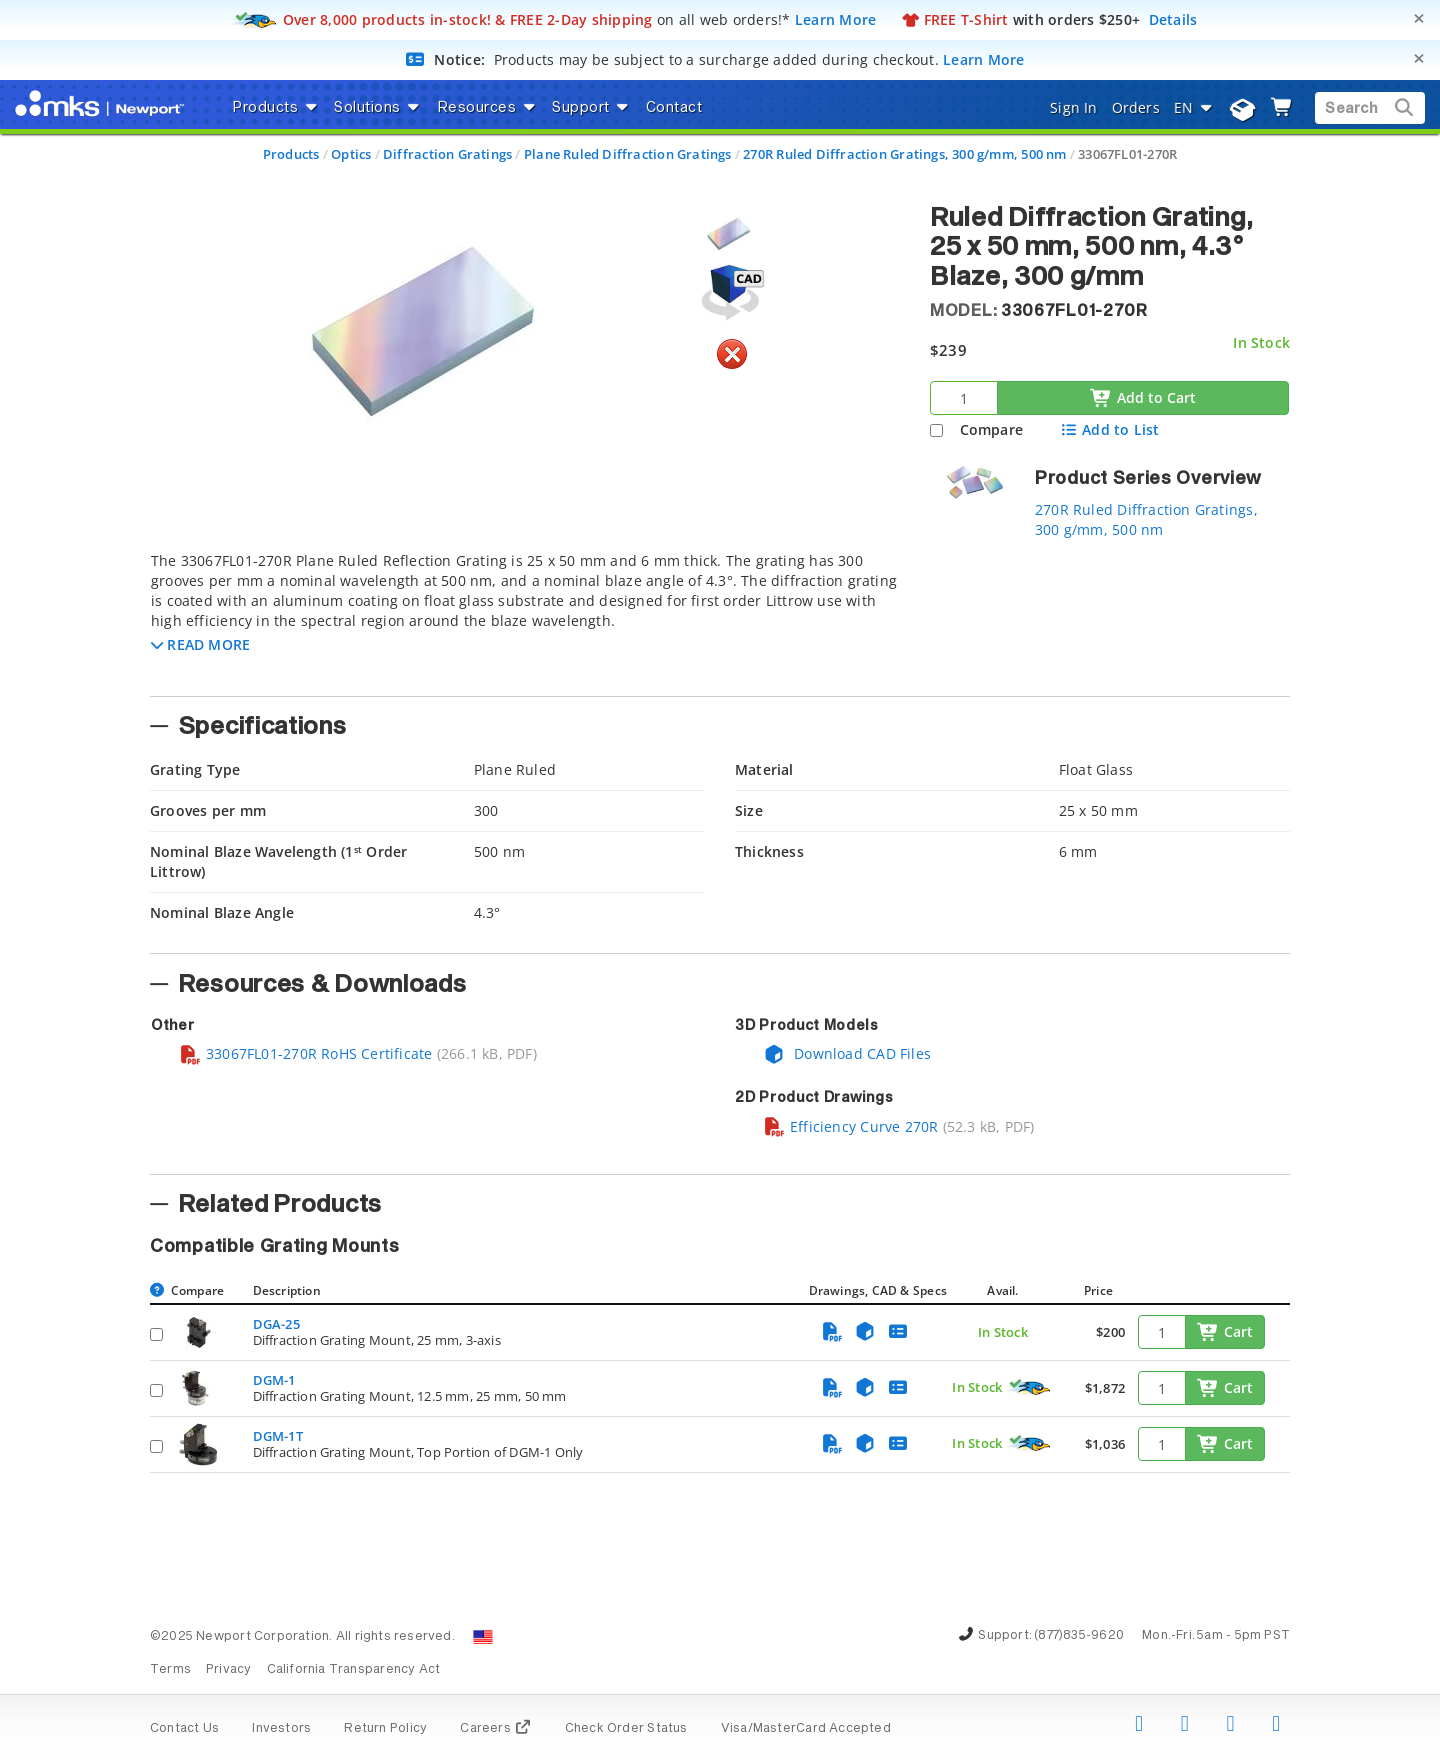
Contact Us (184, 1729)
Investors (281, 1729)
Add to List (1109, 429)
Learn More (836, 19)
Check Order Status (626, 1729)
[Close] (1419, 18)
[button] (200, 644)
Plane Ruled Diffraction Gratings (628, 154)
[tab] (525, 618)
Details (1173, 19)
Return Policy (385, 1729)
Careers (495, 1729)
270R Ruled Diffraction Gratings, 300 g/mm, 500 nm (904, 154)
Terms (170, 1670)
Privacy (228, 1670)
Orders (1136, 107)
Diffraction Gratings (447, 154)
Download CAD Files (847, 1053)
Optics (351, 154)
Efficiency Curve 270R (850, 1126)
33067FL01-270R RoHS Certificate (306, 1053)
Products (291, 154)
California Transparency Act (354, 1670)
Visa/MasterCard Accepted (806, 1729)
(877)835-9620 (1079, 1636)
